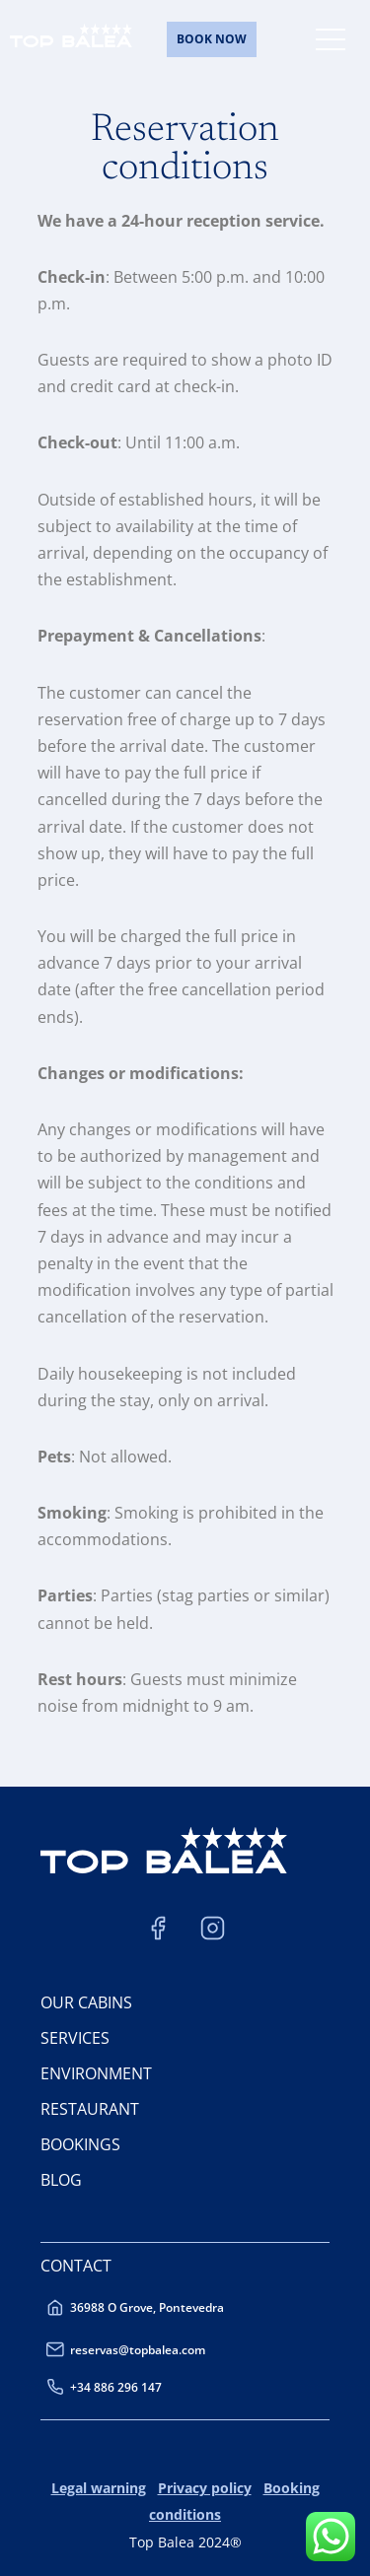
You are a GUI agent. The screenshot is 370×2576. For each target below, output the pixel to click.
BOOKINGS (80, 2144)
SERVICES (75, 2038)
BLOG (61, 2180)
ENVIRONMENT (96, 2073)
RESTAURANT (89, 2109)
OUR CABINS (86, 2002)
